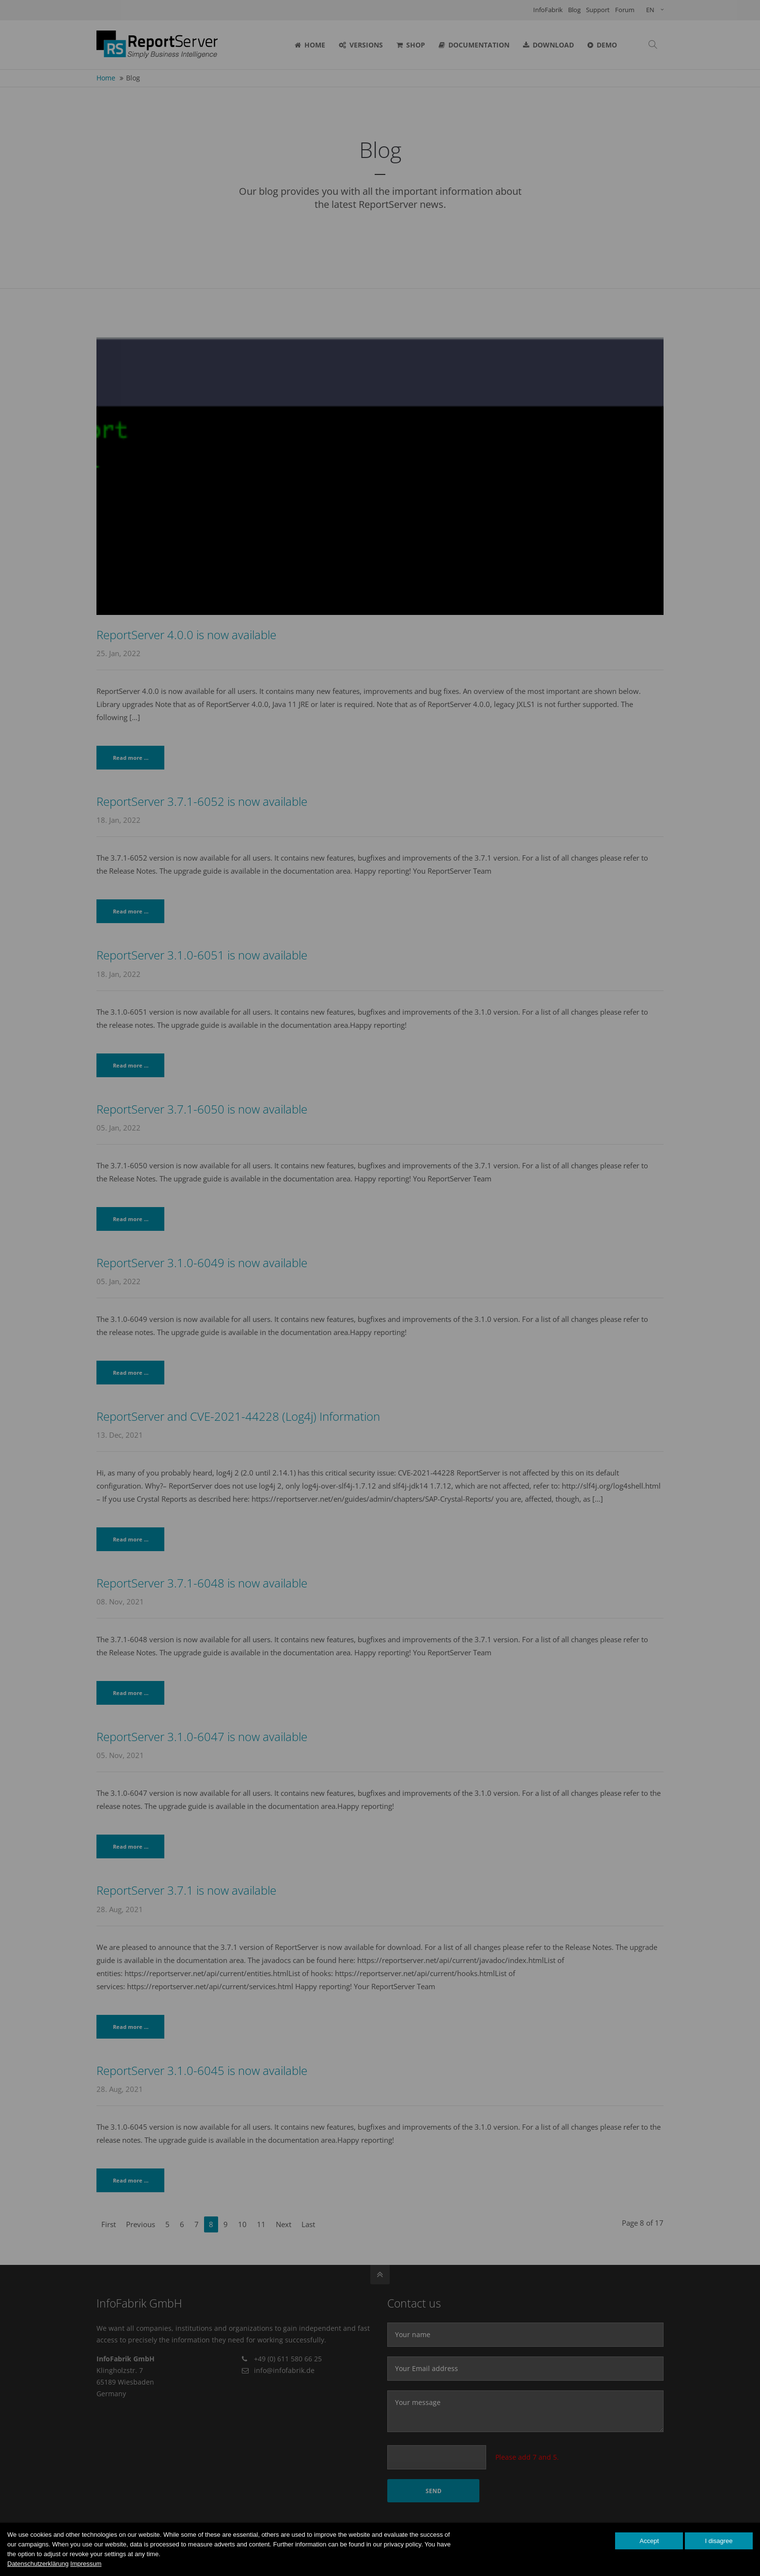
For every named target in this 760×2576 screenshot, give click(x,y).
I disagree (718, 2541)
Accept (649, 2541)
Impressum (85, 2563)
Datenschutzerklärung (37, 2563)
